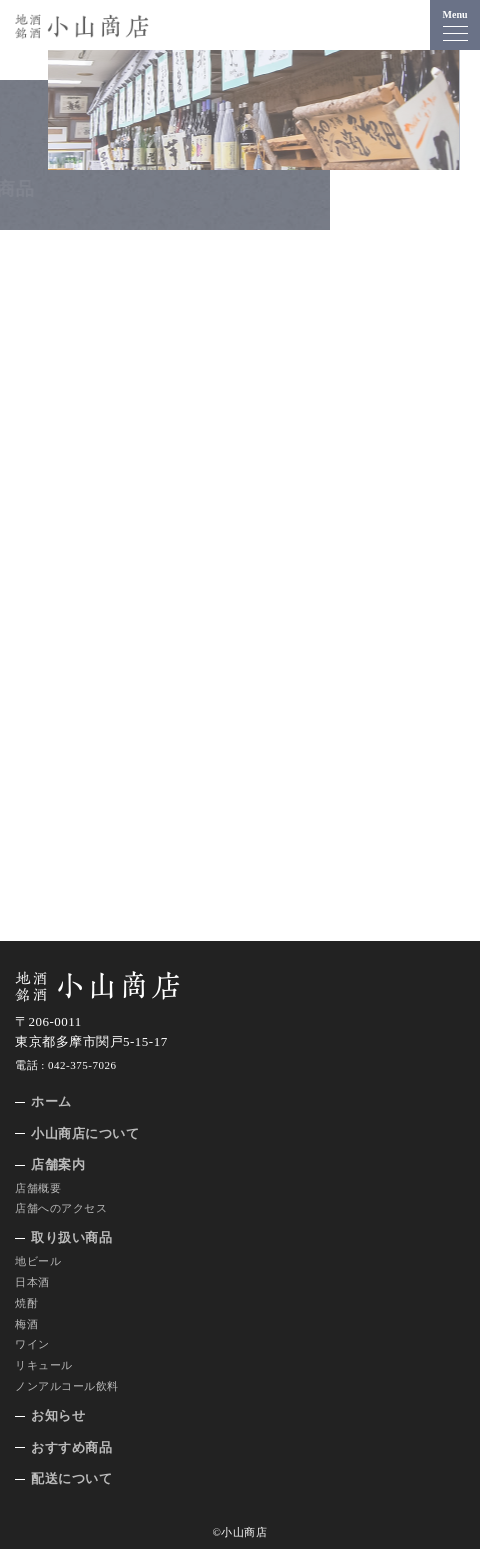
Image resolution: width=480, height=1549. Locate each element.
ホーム (51, 1101)
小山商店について (85, 1133)
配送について (71, 1478)
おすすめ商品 (71, 1447)
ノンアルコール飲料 (67, 1386)
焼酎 (26, 1303)
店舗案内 (58, 1164)
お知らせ (58, 1415)
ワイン (32, 1344)
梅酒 (26, 1324)
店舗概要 (38, 1188)
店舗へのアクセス (61, 1208)
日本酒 (32, 1282)
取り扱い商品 (71, 1237)
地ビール (38, 1261)
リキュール (44, 1365)
